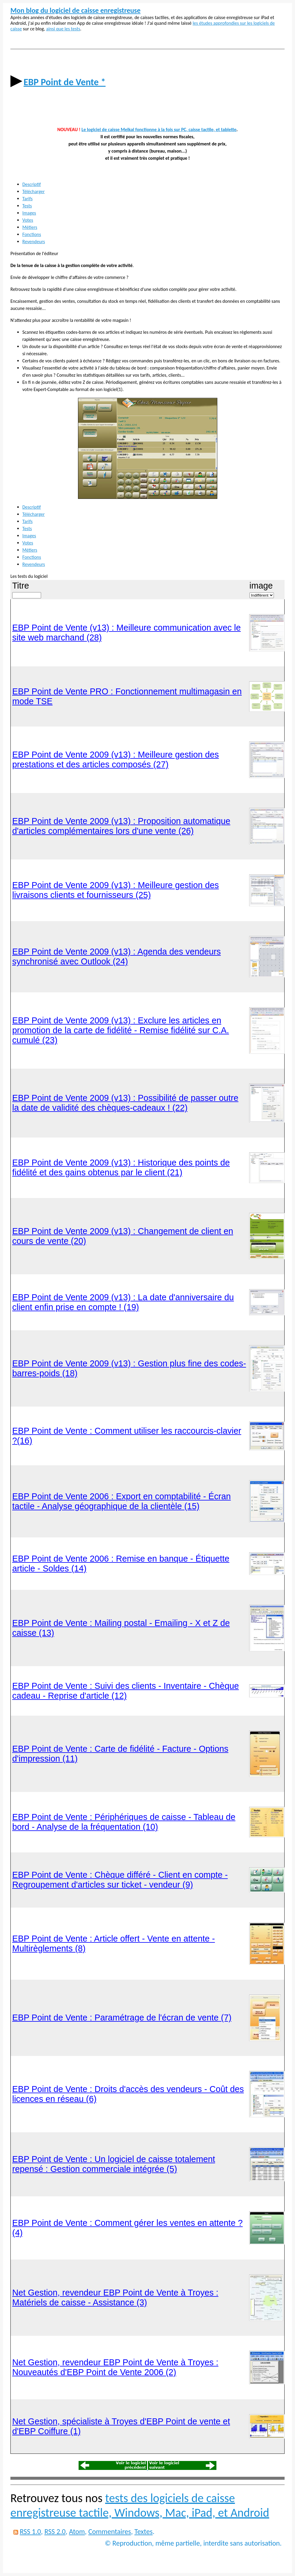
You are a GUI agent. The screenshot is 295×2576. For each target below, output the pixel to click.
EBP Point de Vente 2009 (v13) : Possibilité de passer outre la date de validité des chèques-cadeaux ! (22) (125, 1102)
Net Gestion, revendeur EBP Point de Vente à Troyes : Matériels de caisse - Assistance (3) (115, 2297)
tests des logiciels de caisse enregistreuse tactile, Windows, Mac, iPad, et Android (139, 2505)
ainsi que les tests (63, 29)
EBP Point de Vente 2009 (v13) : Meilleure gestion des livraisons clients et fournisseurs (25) (115, 890)
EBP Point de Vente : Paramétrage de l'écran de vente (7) (122, 2017)
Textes (144, 2531)
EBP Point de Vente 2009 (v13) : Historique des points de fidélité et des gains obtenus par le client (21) (121, 1167)
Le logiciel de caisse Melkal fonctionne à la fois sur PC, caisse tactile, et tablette (159, 129)
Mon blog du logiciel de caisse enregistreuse (75, 10)
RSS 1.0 (30, 2531)
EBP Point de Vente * (64, 82)
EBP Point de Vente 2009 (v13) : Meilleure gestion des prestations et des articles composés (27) (115, 759)
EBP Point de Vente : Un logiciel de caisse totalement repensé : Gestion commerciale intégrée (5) (113, 2164)
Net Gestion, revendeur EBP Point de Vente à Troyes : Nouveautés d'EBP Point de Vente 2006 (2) (115, 2367)
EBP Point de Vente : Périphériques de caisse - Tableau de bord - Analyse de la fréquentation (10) (123, 1822)
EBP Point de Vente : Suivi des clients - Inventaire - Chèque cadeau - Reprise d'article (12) (125, 1690)
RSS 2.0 (54, 2531)
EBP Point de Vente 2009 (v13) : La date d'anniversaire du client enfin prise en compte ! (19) (123, 1302)
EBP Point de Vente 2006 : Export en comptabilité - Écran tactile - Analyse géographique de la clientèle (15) (121, 1501)
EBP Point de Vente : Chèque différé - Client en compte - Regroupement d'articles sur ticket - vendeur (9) (120, 1879)
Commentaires (109, 2531)
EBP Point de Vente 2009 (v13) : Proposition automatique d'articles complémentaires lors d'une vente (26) (121, 826)
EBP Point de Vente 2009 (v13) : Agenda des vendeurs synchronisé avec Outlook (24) (116, 956)
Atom (77, 2531)
